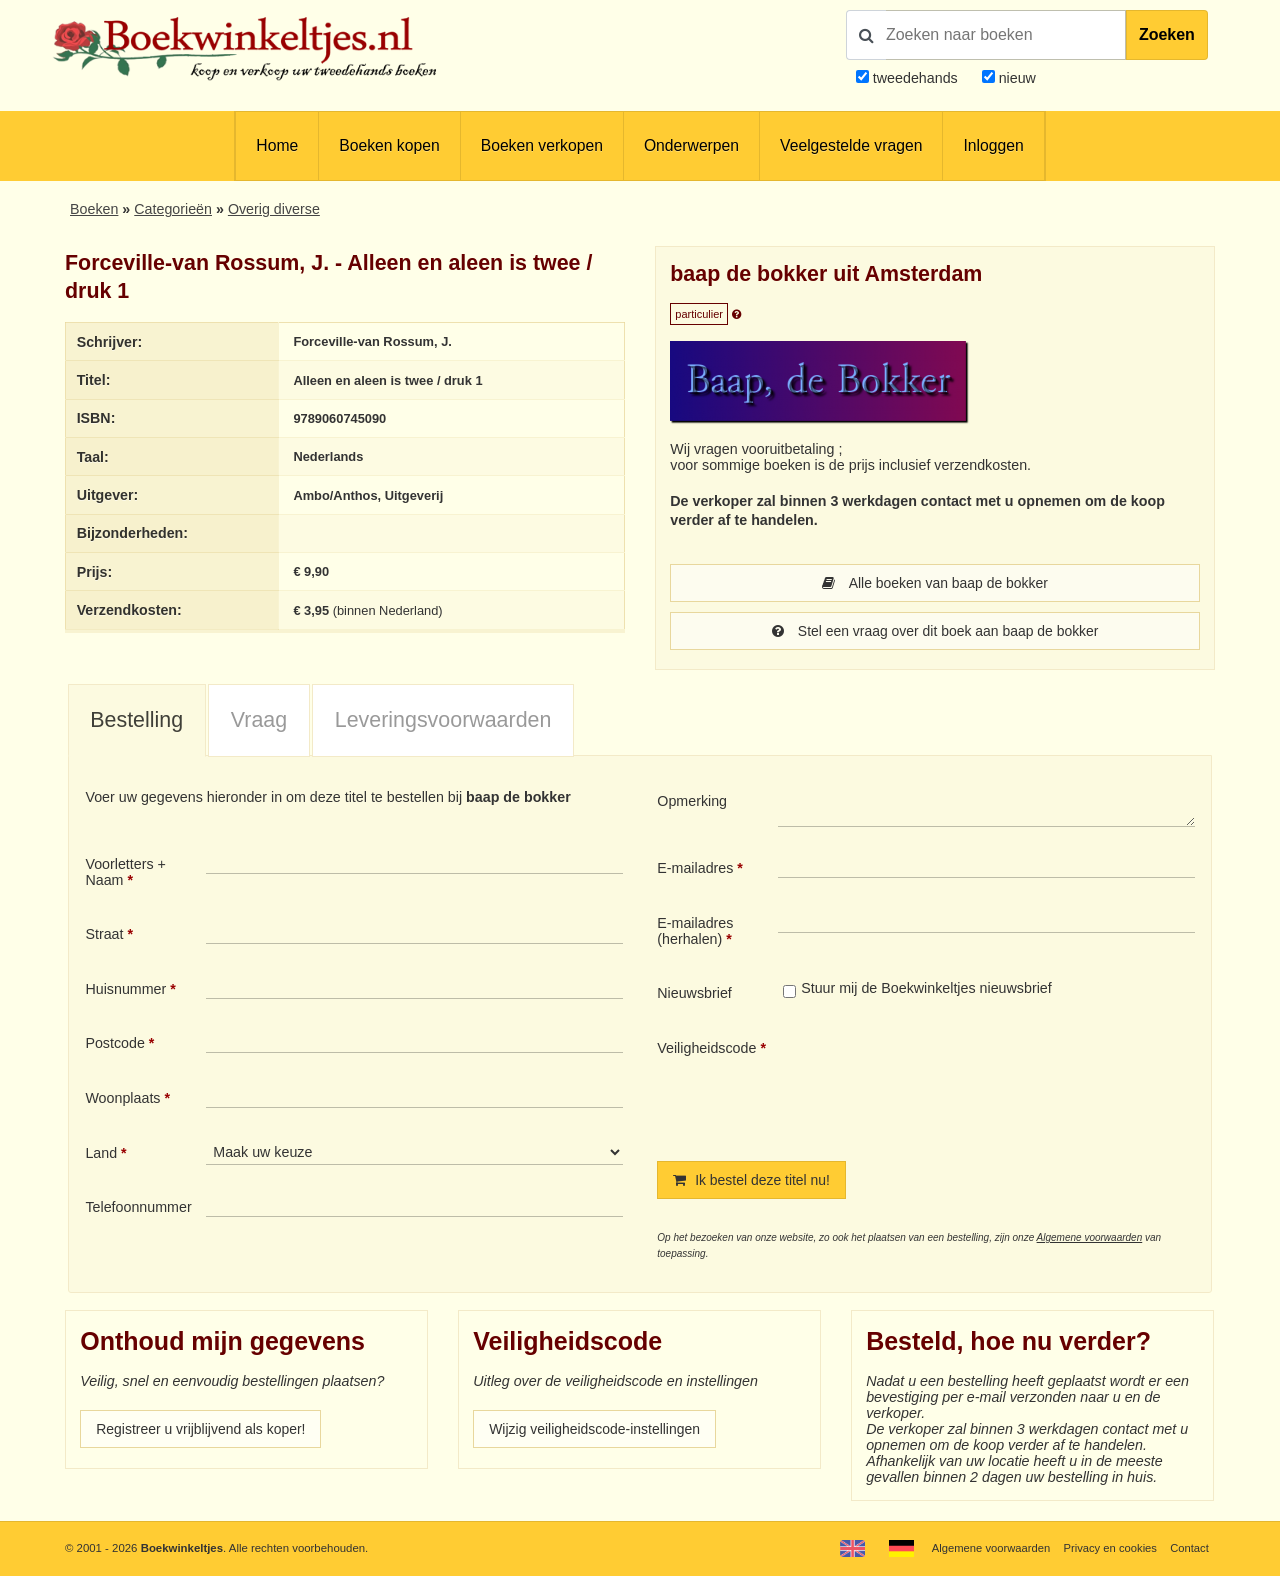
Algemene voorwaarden (1090, 1237)
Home (277, 145)
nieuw (1015, 78)
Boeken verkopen (542, 145)
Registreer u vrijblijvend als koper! (203, 1429)
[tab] (137, 721)
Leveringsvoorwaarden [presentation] (443, 720)
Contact (1189, 1548)
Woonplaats (122, 1098)
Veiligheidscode (706, 1048)
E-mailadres (695, 868)
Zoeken (1167, 34)
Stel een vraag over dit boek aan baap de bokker (935, 631)
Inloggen (993, 145)
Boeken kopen (389, 145)
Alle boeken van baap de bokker (935, 583)
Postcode (114, 1043)
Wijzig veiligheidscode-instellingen (597, 1429)
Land (101, 1153)
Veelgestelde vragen (851, 145)
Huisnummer (125, 989)
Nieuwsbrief (694, 993)
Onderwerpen (691, 145)
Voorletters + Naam (125, 872)
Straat (104, 934)
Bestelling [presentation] (136, 720)
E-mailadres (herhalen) (695, 931)
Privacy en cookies (1108, 1548)
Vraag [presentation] (259, 720)
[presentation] (945, 1084)
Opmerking (692, 801)
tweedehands (915, 78)
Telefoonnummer (138, 1207)
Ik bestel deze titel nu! (753, 1180)
